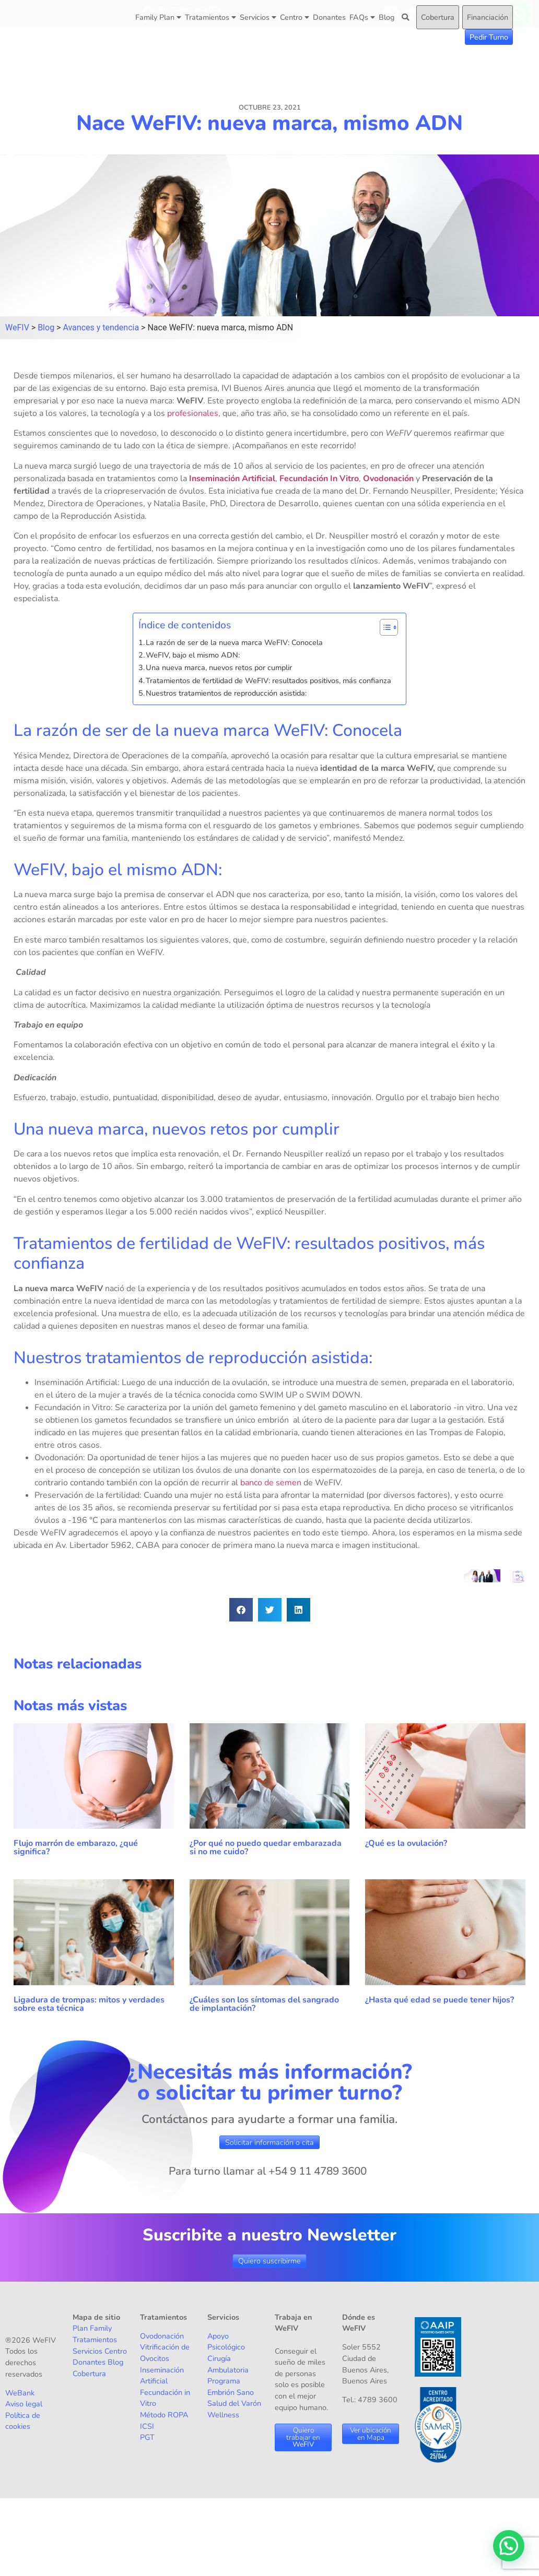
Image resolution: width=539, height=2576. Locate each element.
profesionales (192, 413)
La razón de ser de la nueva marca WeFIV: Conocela (235, 642)
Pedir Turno (489, 37)
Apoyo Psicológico (226, 2342)
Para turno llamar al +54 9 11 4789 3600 (268, 2171)
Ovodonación (388, 478)
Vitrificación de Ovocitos (165, 2353)
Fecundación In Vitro (319, 478)
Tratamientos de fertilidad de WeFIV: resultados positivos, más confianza (270, 680)
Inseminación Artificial (232, 478)
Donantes (329, 17)
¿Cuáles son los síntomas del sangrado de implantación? (264, 2004)
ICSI (147, 2426)
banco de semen (270, 1482)
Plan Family (92, 2328)
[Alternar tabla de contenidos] (383, 627)
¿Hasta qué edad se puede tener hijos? (439, 2000)
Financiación (487, 17)
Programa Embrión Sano (230, 2387)
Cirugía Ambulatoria (228, 2364)
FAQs (362, 17)
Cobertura (437, 17)
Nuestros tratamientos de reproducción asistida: (226, 693)
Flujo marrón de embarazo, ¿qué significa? (76, 1847)
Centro (294, 17)
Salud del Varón (234, 2403)
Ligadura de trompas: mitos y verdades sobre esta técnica (89, 2004)
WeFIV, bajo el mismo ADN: (194, 655)
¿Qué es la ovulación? (407, 1843)
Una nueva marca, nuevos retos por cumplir (220, 667)
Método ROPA (164, 2415)
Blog (386, 17)
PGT (147, 2437)
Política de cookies (22, 2421)
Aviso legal (23, 2404)
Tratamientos (210, 17)
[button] (241, 1609)
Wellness (223, 2415)
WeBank (19, 2393)
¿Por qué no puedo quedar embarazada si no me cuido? (266, 1847)
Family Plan (158, 17)
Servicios (258, 17)
